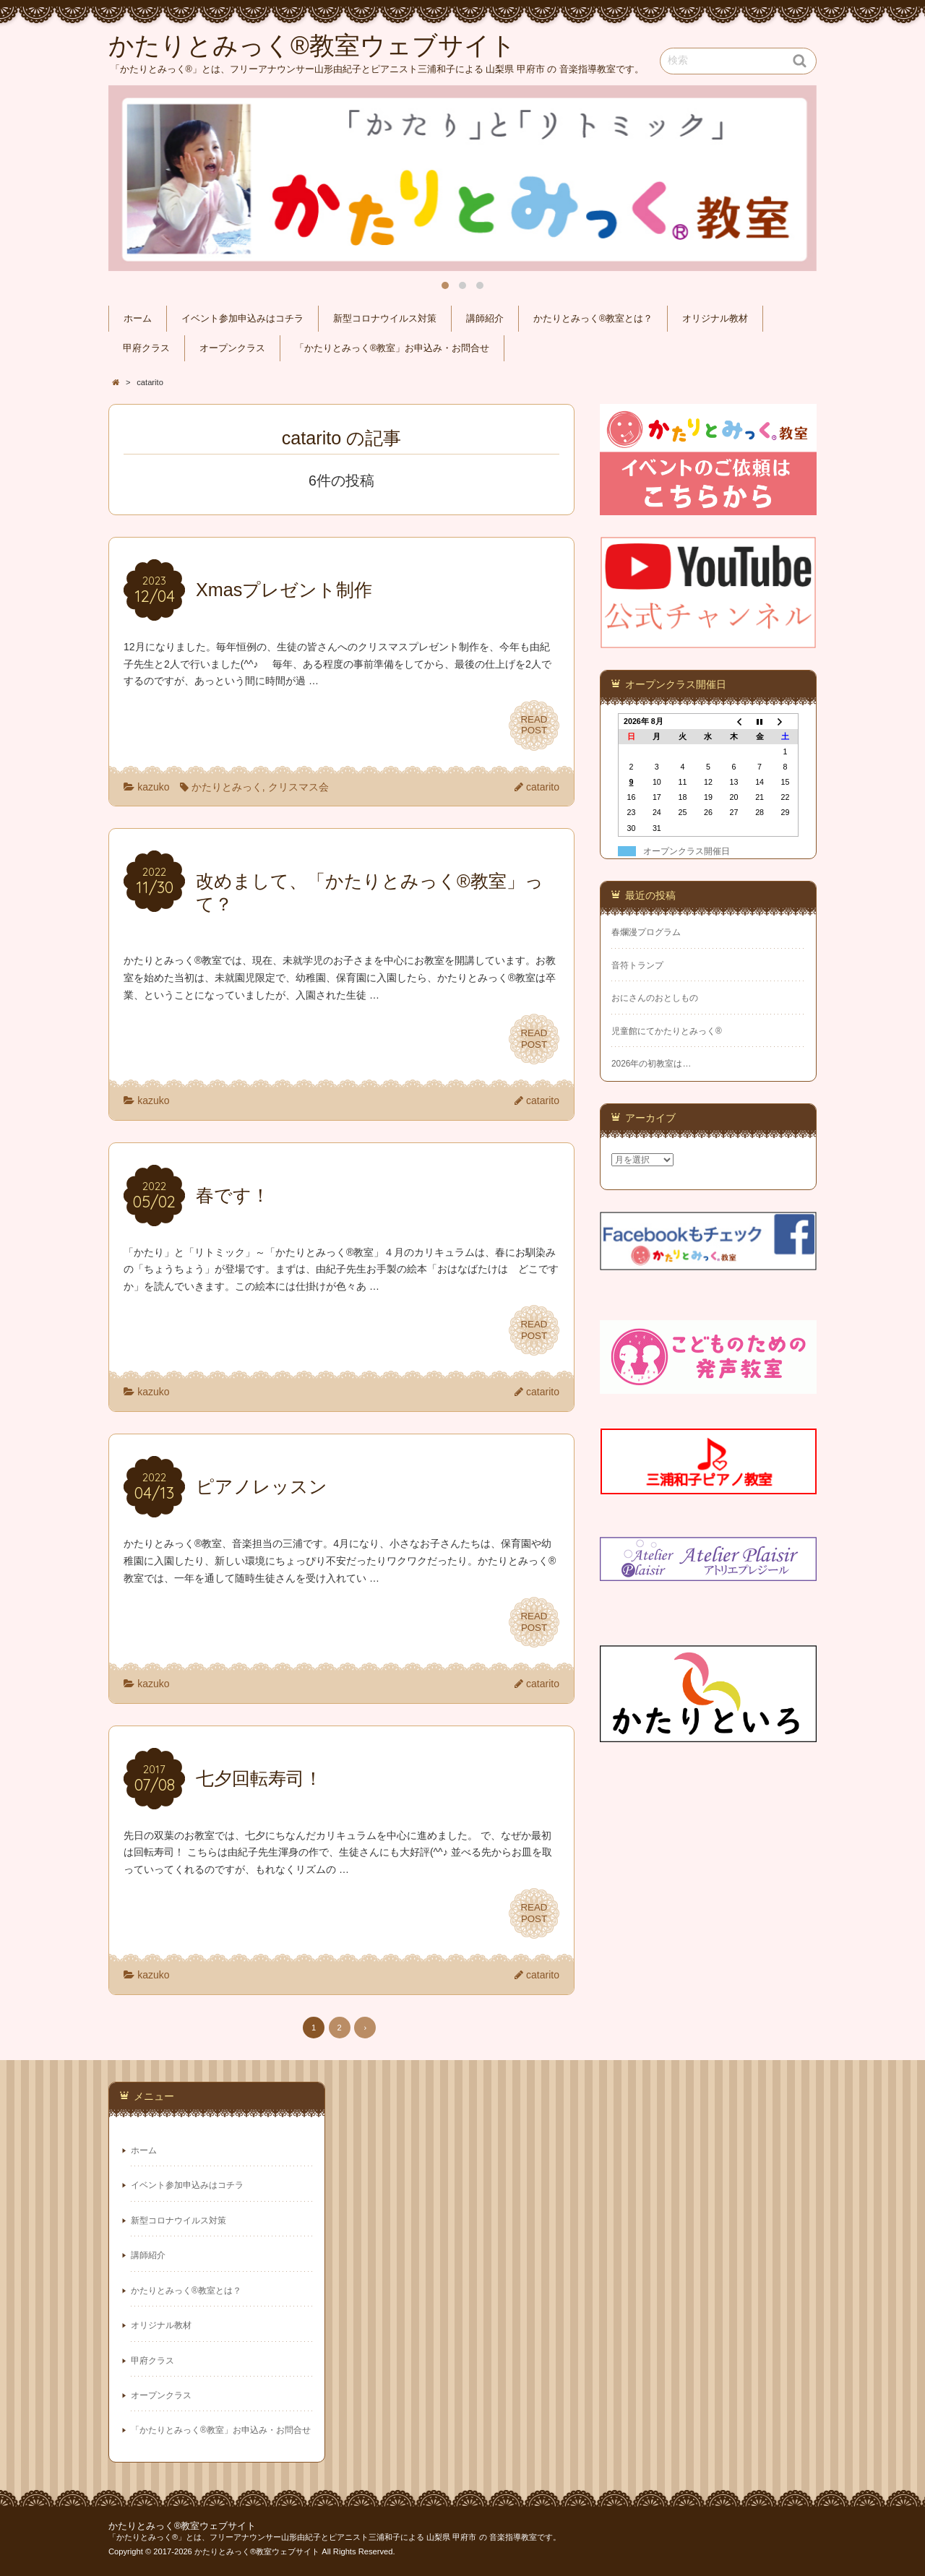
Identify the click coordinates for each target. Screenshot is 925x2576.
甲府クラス (146, 348)
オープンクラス (232, 348)
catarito (542, 787)
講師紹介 (485, 319)
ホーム (138, 319)
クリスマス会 (298, 787)
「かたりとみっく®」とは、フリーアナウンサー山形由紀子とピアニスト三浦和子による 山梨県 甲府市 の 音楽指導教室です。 (334, 2537)
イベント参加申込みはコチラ (242, 319)
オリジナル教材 (715, 319)
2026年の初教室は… (651, 1064)
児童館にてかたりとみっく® (666, 1031)
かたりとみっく (227, 787)
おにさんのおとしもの (654, 998)
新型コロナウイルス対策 (384, 319)
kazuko (153, 787)
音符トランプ (637, 965)
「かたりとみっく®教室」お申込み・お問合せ (392, 348)
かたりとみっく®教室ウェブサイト (182, 2526)
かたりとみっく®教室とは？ (593, 319)
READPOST (534, 725)
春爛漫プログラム (646, 932)
